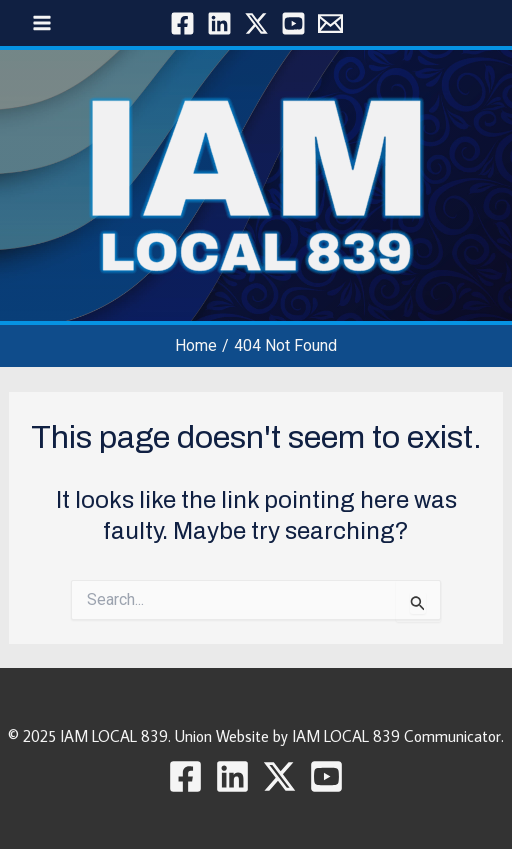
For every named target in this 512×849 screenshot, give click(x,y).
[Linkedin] (219, 23)
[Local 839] (330, 23)
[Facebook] (182, 23)
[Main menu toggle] (42, 23)
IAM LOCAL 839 (114, 736)
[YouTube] (293, 23)
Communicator (452, 736)
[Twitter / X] (256, 23)
